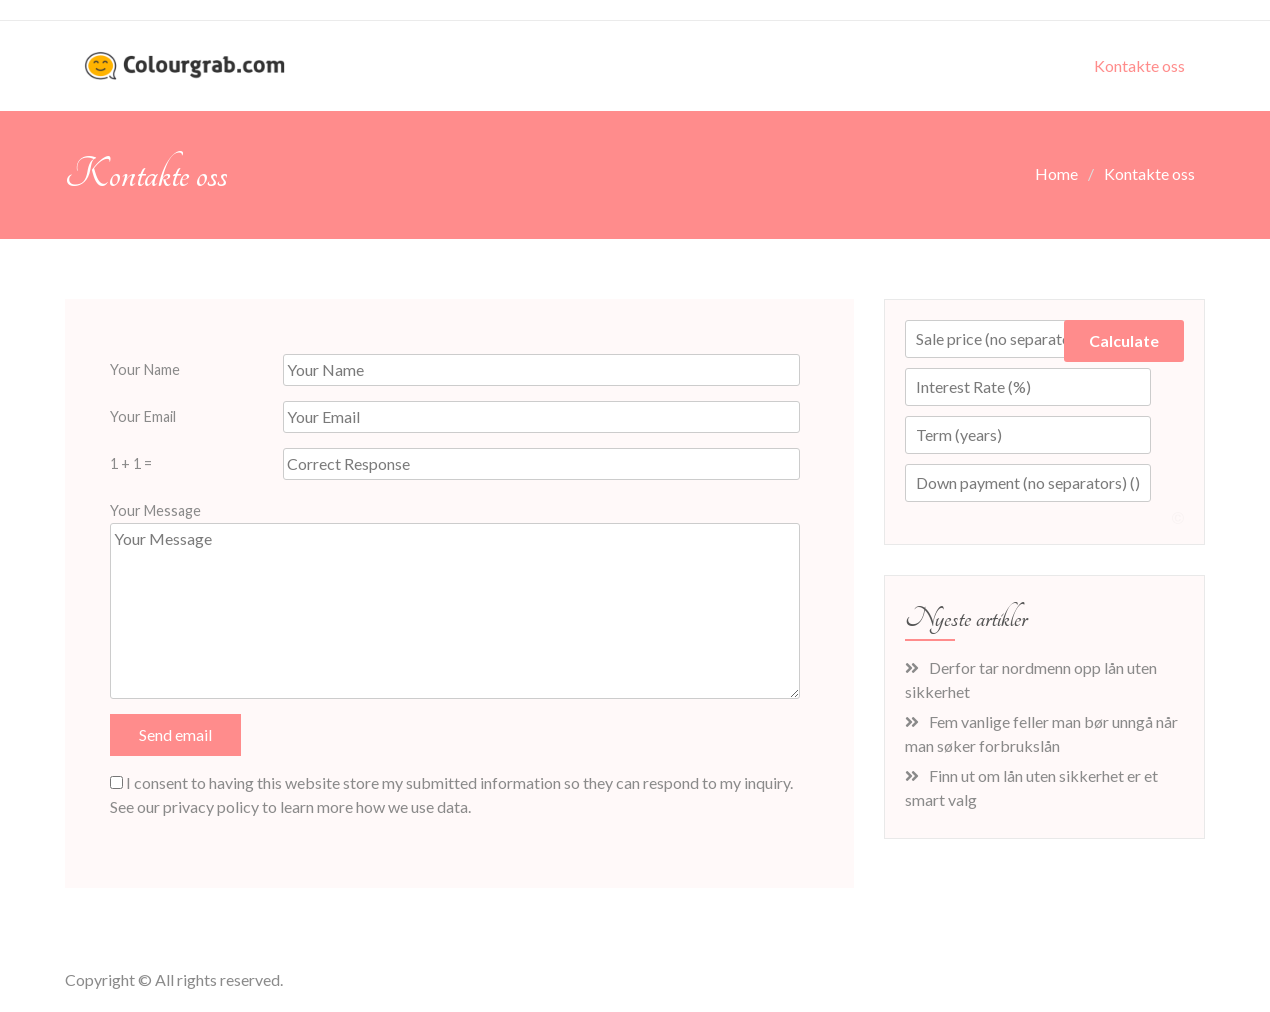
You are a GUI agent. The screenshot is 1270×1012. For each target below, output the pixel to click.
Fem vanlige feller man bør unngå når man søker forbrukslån (1041, 733)
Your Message (155, 510)
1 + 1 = (131, 463)
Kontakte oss (1139, 65)
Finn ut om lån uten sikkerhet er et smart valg (1031, 787)
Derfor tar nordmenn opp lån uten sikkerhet (1031, 679)
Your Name (145, 369)
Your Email (143, 416)
